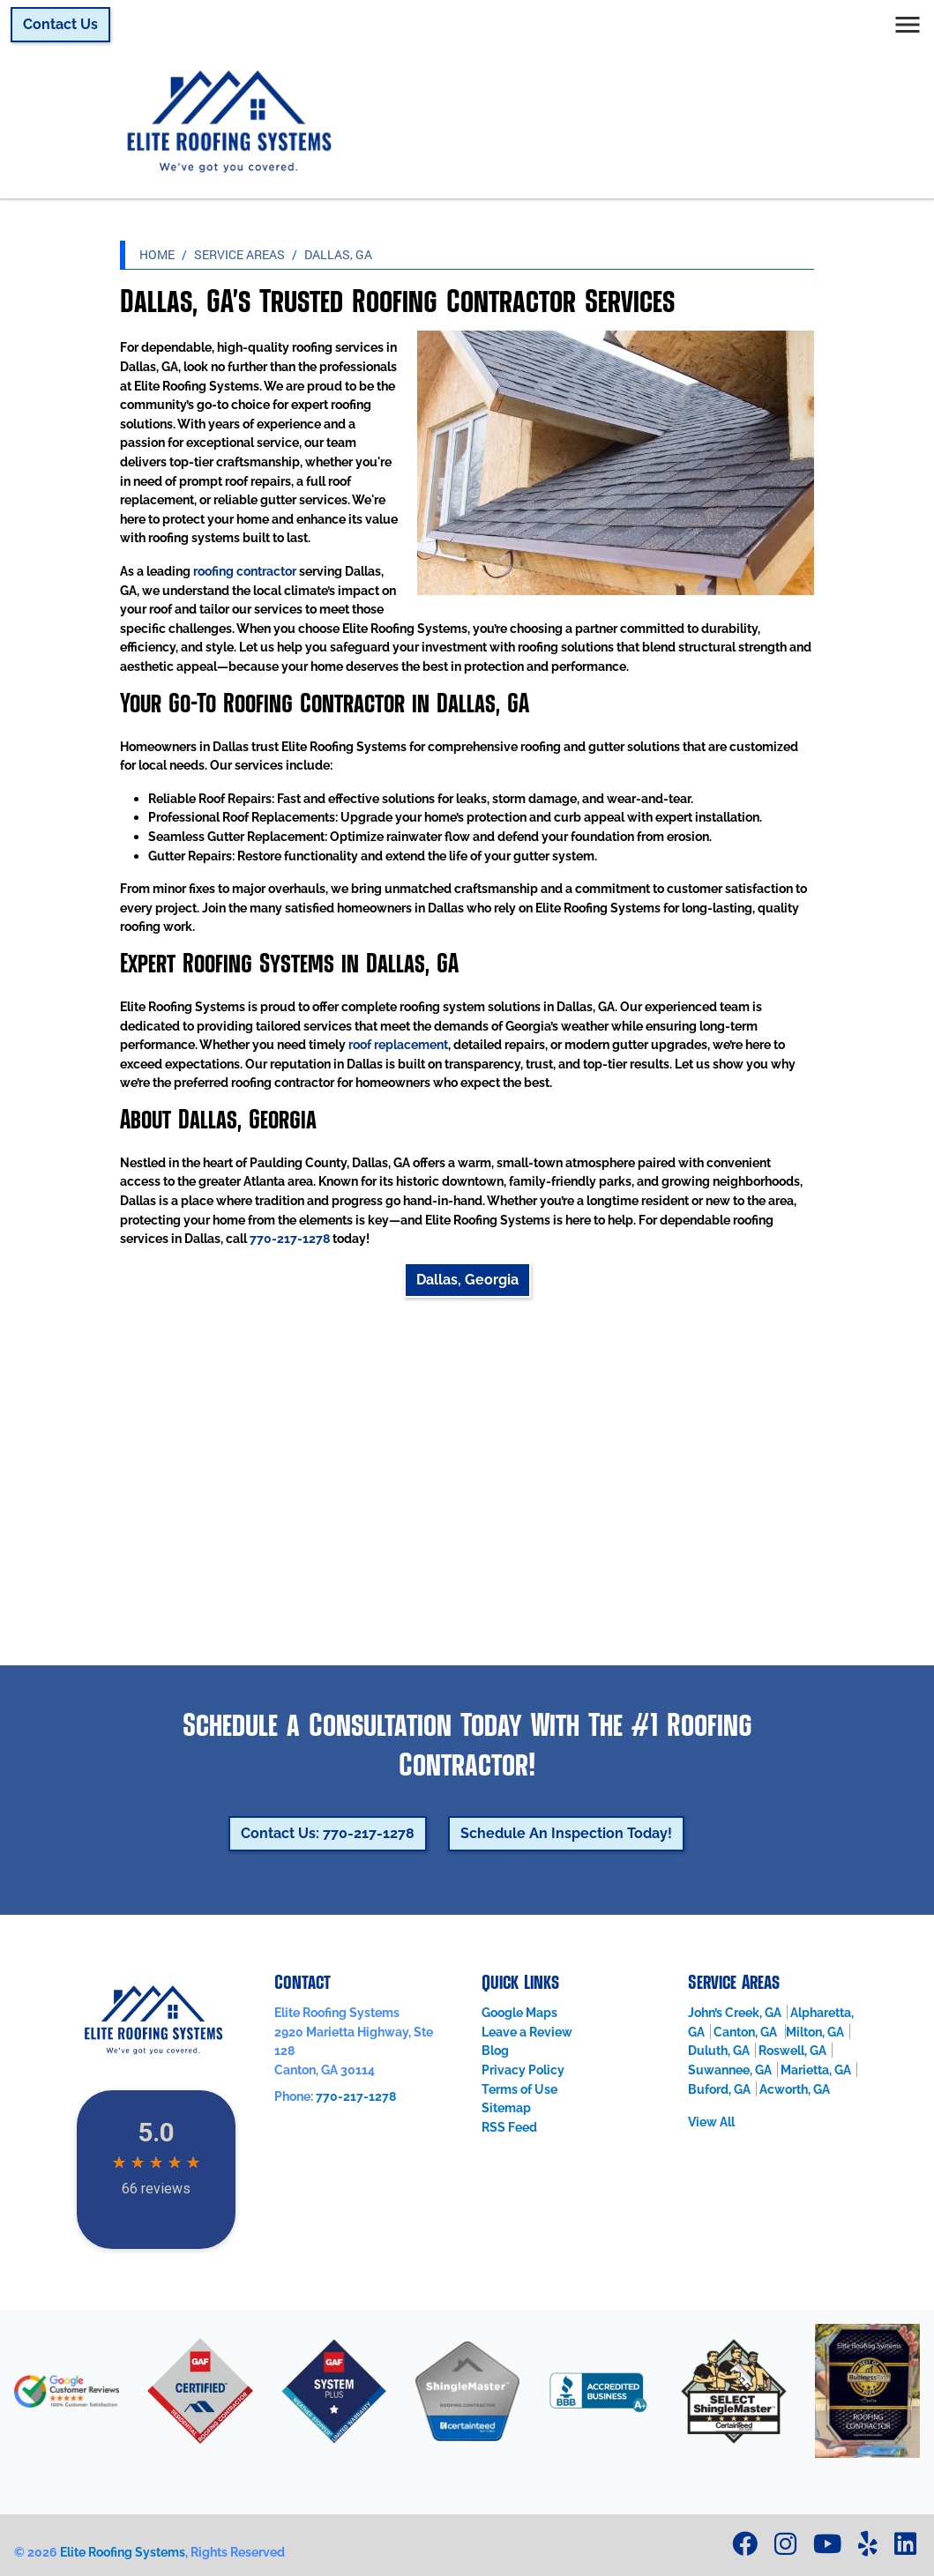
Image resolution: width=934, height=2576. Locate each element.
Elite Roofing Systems (122, 2551)
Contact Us (60, 24)
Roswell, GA (792, 2050)
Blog (495, 2050)
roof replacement (398, 1044)
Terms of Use (519, 2088)
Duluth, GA (719, 2050)
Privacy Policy (523, 2069)
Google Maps (519, 2012)
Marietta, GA (816, 2069)
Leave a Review (527, 2031)
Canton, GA (747, 2031)
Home (157, 254)
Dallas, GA (338, 254)
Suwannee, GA (730, 2069)
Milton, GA (815, 2031)
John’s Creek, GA (734, 2012)
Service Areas (239, 254)
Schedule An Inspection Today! (566, 1833)
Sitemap (506, 2107)
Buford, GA (719, 2088)
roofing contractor (244, 570)
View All (711, 2121)
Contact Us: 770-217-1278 (328, 1833)
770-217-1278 (290, 1238)
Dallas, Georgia (467, 1279)
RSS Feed (509, 2126)
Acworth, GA (794, 2088)
